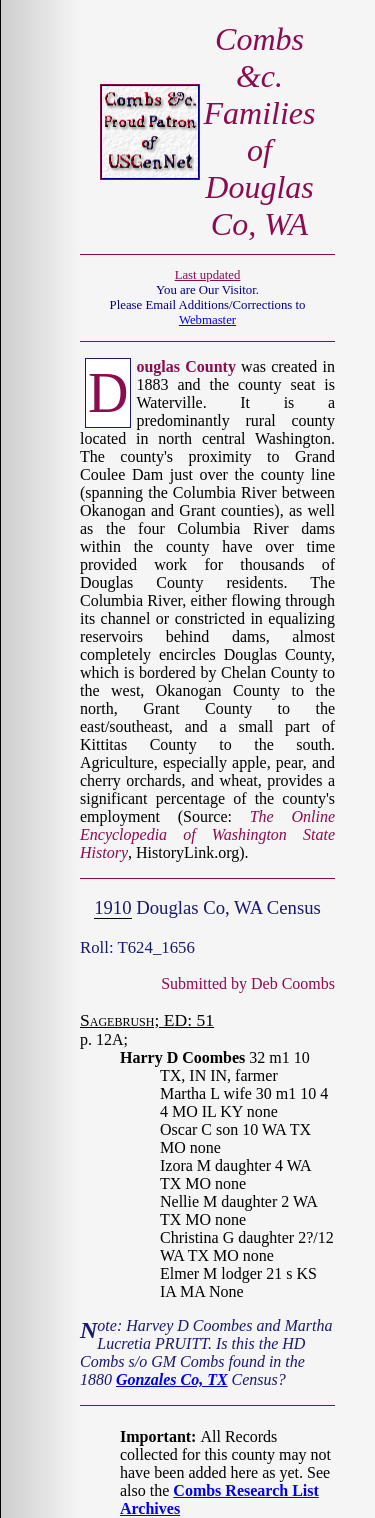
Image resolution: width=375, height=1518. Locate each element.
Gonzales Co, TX (172, 1379)
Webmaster (207, 320)
